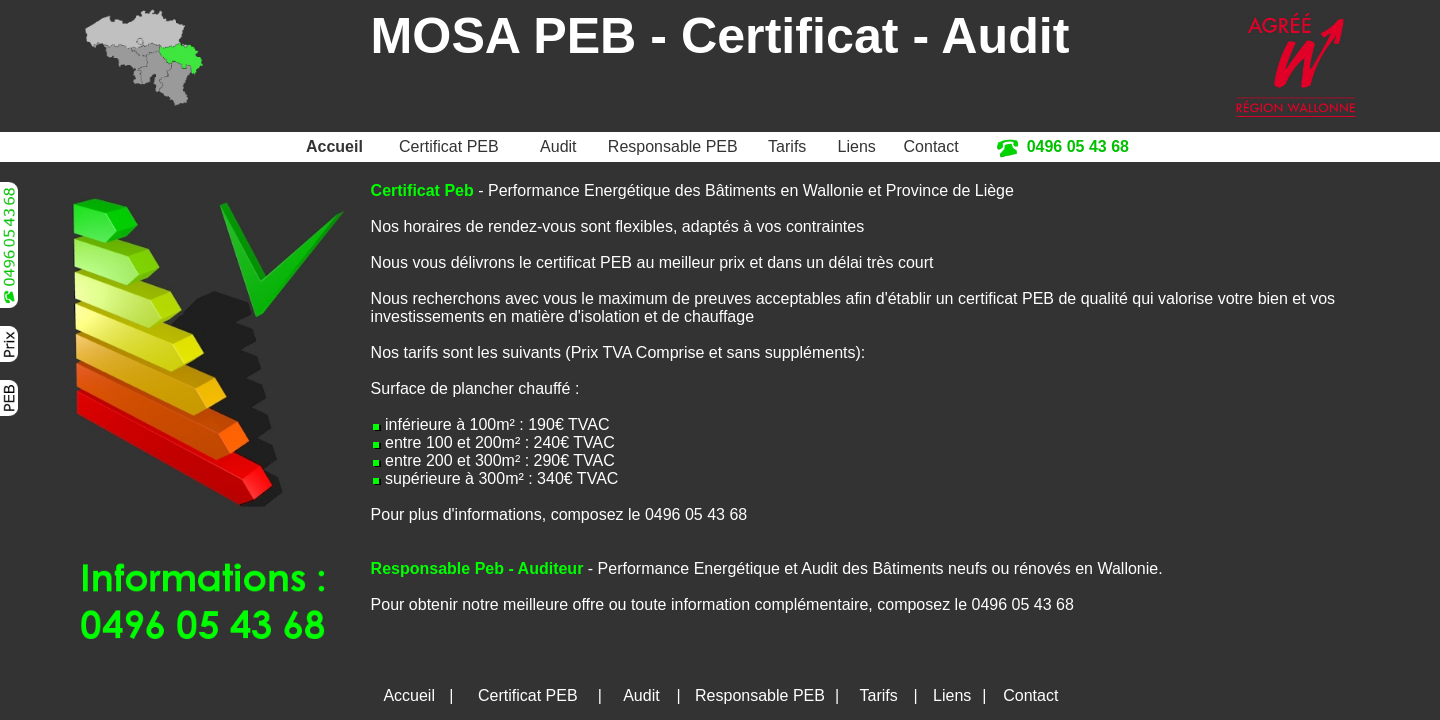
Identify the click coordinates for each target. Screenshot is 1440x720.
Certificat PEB (449, 146)
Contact (931, 146)
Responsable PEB (673, 146)
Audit (558, 146)
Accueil (334, 146)
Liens (857, 146)
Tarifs (787, 146)
